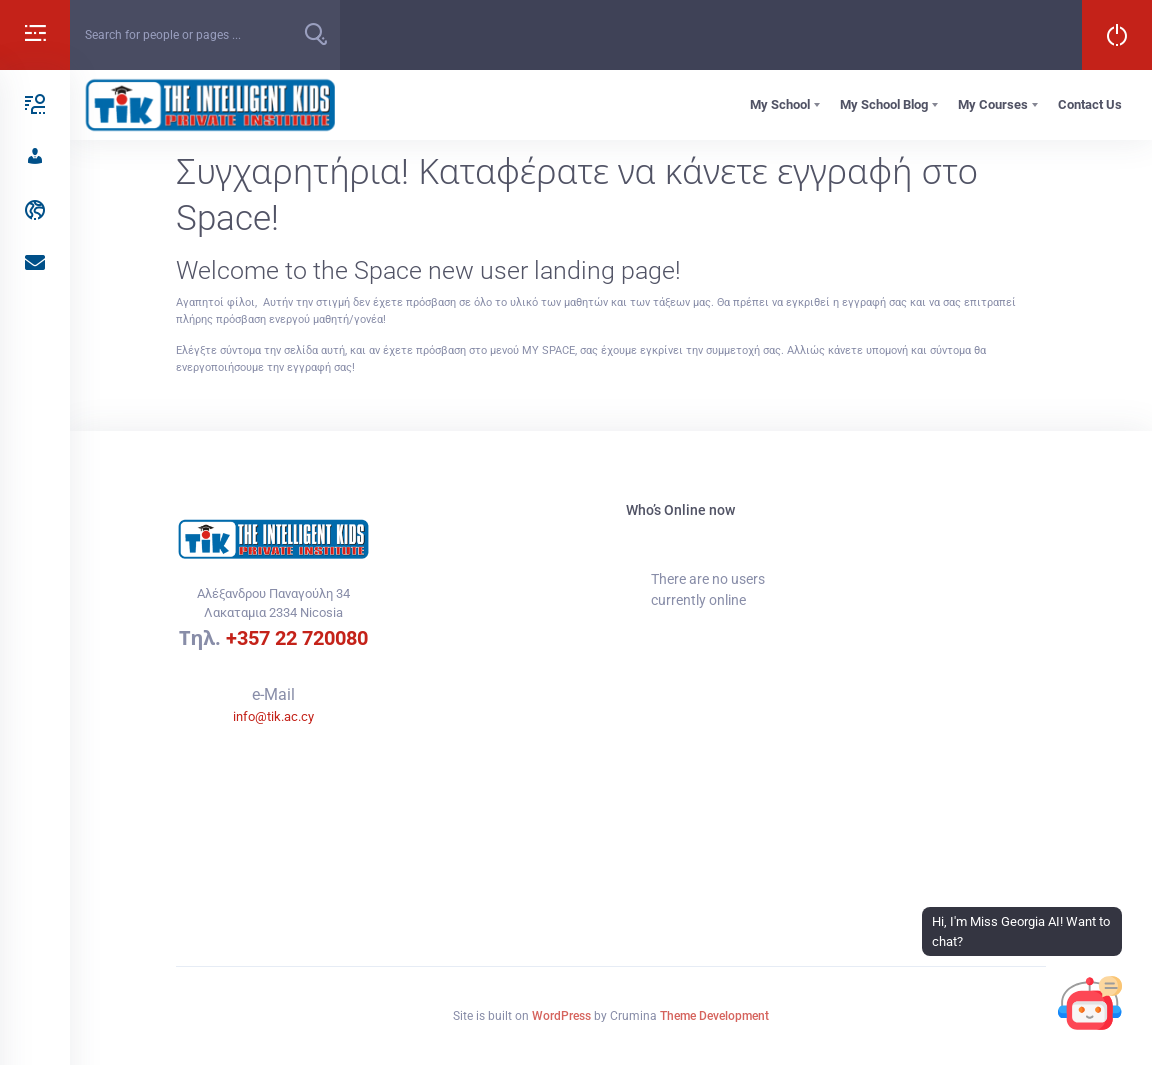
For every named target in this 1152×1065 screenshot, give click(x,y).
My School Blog (884, 104)
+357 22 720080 (297, 638)
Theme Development (714, 1016)
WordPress (561, 1016)
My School (780, 104)
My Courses (993, 104)
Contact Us (1090, 104)
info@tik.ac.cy (273, 716)
